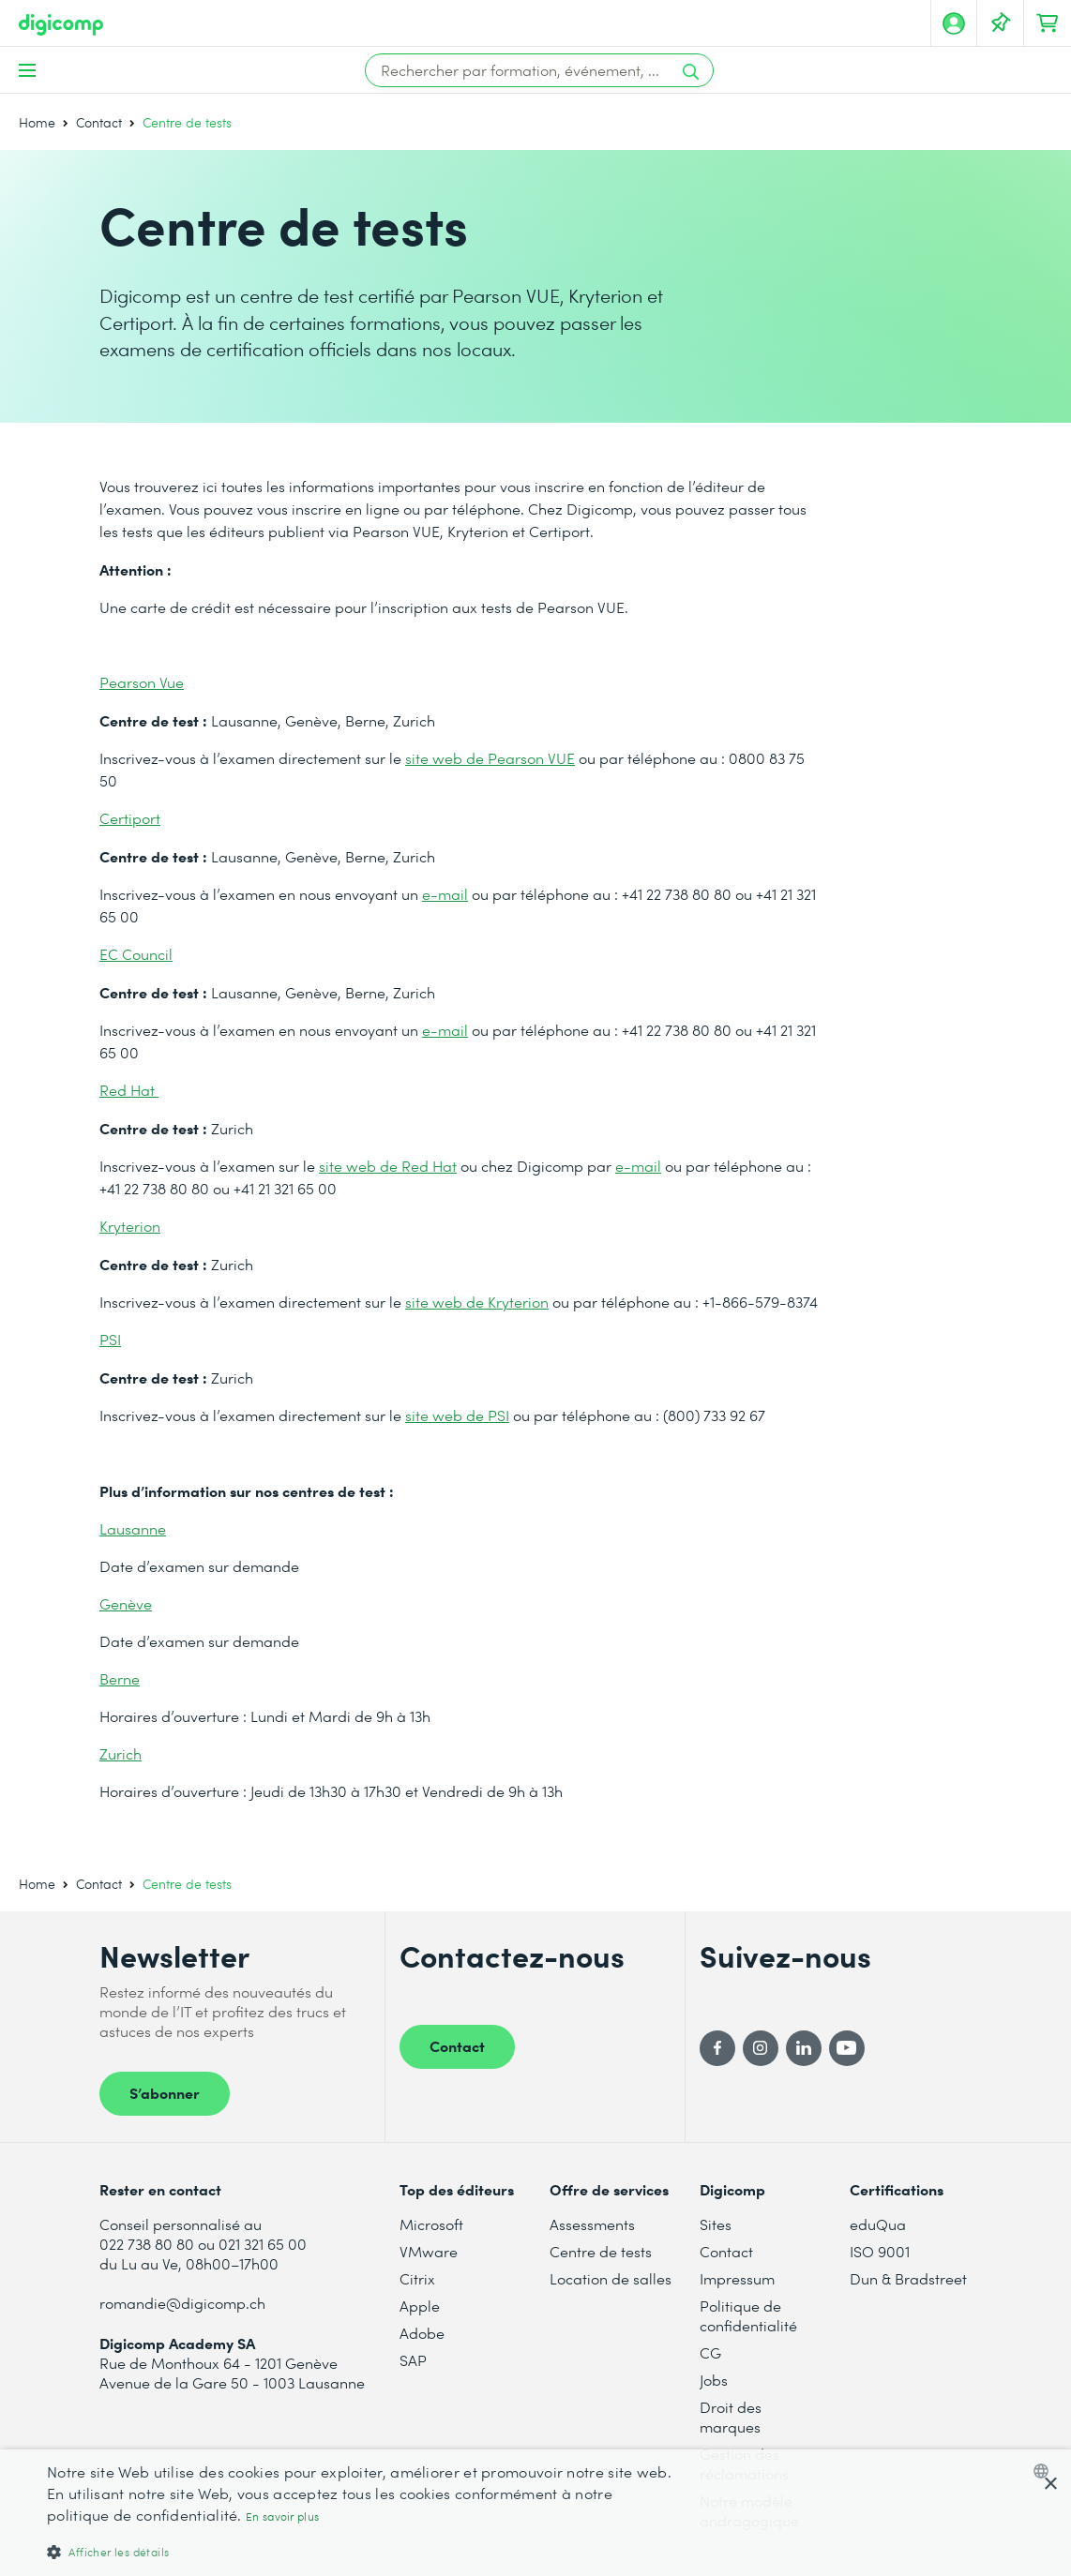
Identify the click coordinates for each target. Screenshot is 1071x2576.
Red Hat (128, 1090)
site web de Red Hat (388, 1166)
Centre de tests (601, 2251)
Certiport (129, 818)
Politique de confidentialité (748, 2315)
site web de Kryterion (477, 1301)
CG (710, 2352)
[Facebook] (717, 2048)
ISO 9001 (880, 2251)
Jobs (714, 2379)
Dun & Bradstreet (908, 2278)
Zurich (120, 1753)
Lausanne (132, 1528)
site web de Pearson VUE (490, 758)
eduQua (878, 2224)
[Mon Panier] (1047, 23)
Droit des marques (731, 2416)
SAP (413, 2360)
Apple (420, 2305)
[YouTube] (847, 2048)
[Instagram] (760, 2048)
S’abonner (164, 2092)
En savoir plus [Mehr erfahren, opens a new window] (282, 2516)
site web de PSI (457, 1415)
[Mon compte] (953, 23)
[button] (361, 2551)
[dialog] (535, 2512)
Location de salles (610, 2278)
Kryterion (129, 1226)
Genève (125, 1603)
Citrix (417, 2278)
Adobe (422, 2333)
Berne (119, 1678)
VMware (429, 2251)
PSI (110, 1339)
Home (37, 122)
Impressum (737, 2278)
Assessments (592, 2224)
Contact (99, 122)
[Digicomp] (61, 25)
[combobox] (1045, 2471)
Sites (716, 2224)
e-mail (445, 894)
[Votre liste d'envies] (1000, 23)
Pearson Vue (141, 682)
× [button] (1050, 2485)
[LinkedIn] (804, 2048)
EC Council (136, 954)
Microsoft (431, 2224)
